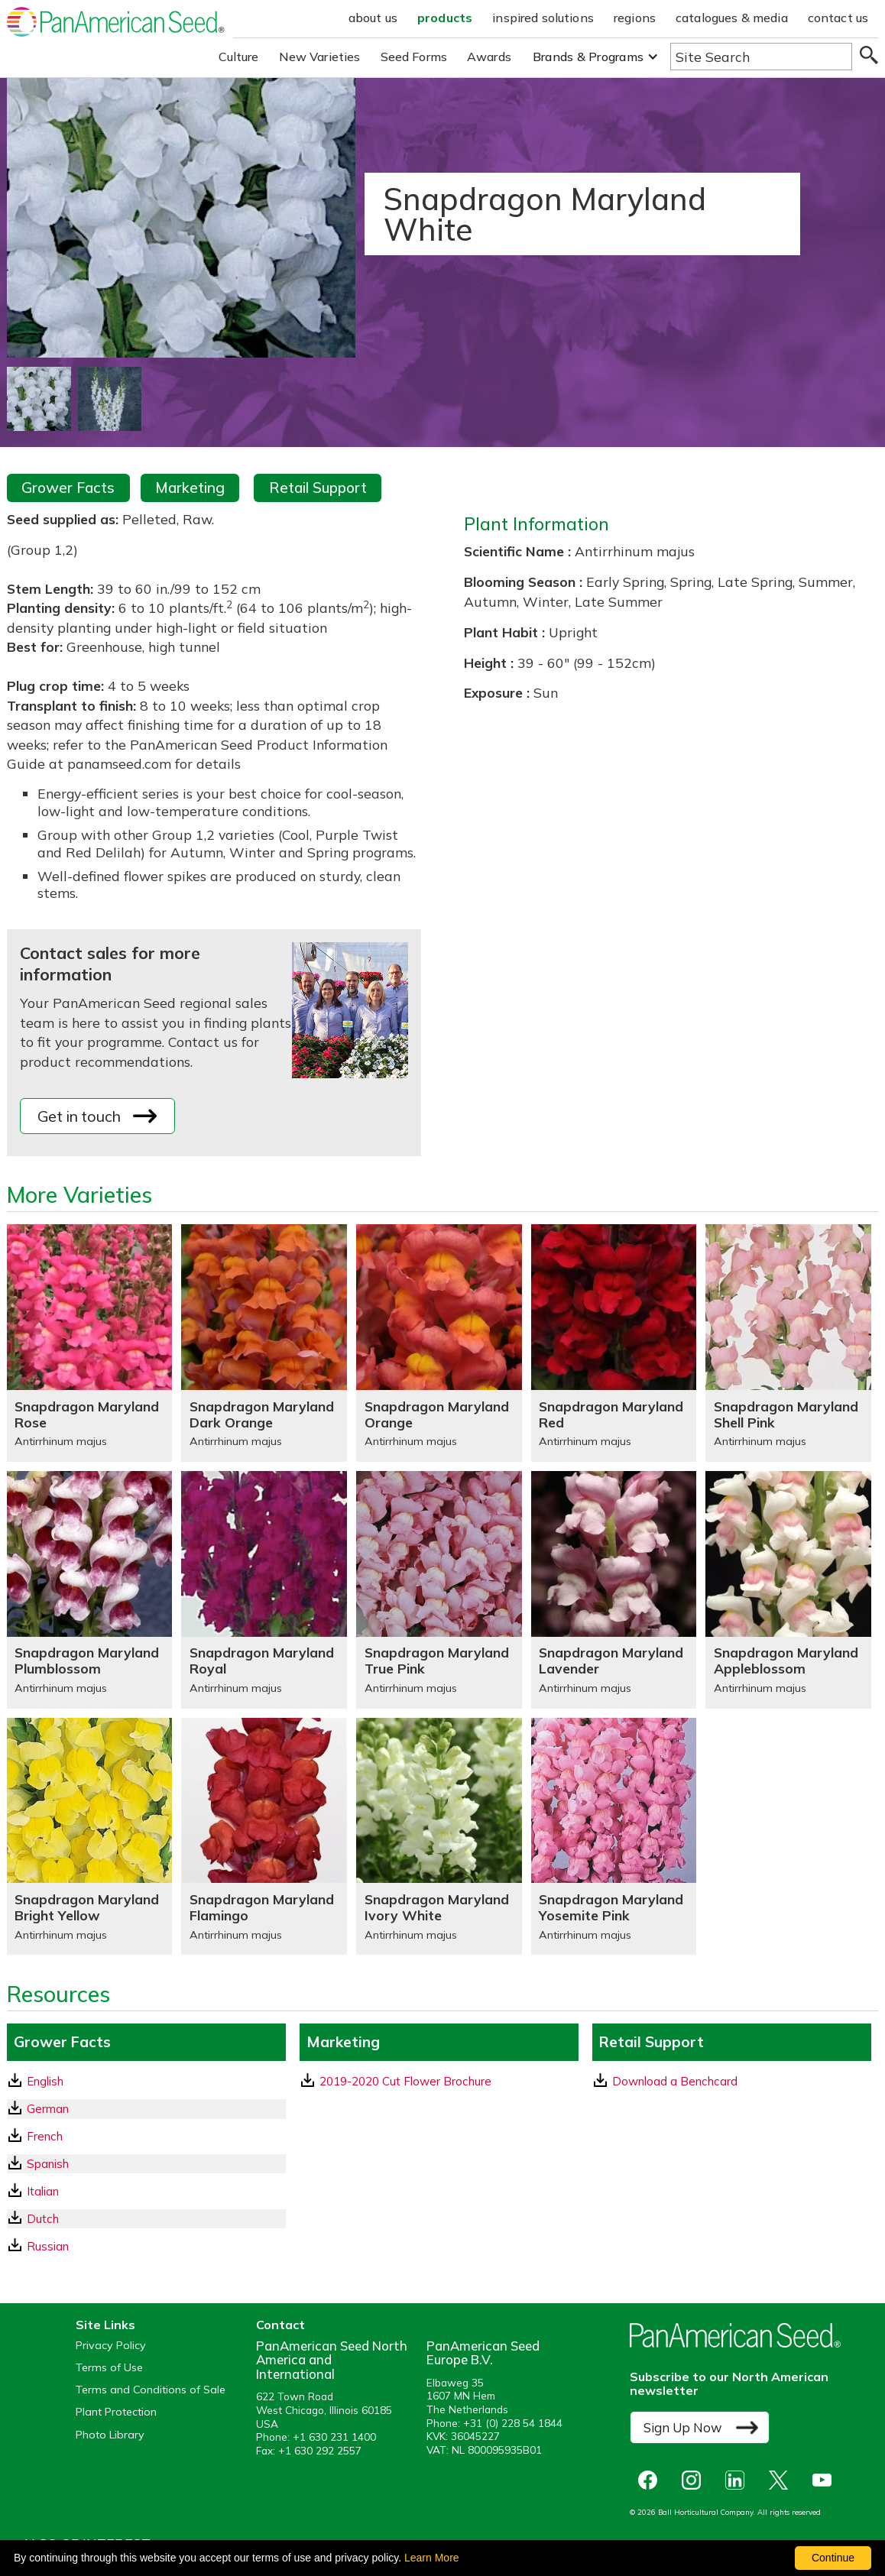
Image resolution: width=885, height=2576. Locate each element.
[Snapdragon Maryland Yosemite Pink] (614, 1836)
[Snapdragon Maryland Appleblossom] (788, 1590)
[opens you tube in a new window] (826, 2480)
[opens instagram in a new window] (695, 2480)
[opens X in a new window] (782, 2480)
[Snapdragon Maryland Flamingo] (264, 1836)
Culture (239, 56)
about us (372, 17)
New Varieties (320, 56)
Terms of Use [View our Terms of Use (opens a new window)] (109, 2367)
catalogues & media (732, 17)
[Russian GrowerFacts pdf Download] (146, 2246)
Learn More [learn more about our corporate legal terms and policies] (431, 2558)
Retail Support (318, 487)
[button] (595, 57)
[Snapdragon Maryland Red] (614, 1343)
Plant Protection (116, 2412)
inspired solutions (543, 17)
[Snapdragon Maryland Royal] (264, 1590)
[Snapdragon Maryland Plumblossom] (90, 1590)
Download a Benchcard (666, 2080)
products (444, 17)
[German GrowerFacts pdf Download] (146, 2108)
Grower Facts (68, 487)
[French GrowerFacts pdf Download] (146, 2136)
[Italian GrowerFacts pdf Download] (146, 2191)
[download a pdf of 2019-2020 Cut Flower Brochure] (439, 2081)
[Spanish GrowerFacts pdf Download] (146, 2163)
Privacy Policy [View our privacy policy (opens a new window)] (111, 2345)
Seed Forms (414, 56)
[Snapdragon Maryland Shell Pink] (788, 1343)
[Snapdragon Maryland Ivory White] (439, 1836)
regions (635, 17)
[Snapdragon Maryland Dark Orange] (264, 1343)
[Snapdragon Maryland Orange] (439, 1343)
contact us (838, 17)
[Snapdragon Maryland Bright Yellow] (90, 1836)
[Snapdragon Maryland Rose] (90, 1343)
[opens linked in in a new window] (738, 2480)
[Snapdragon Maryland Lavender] (614, 1590)
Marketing (190, 487)
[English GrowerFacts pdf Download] (146, 2081)
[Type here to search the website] (761, 56)
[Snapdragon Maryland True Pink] (439, 1590)
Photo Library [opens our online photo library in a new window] (110, 2435)
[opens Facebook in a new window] (651, 2480)
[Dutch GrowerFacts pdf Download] (146, 2218)
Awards (489, 56)
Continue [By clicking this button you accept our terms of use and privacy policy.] (833, 2558)
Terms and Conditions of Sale (150, 2389)
